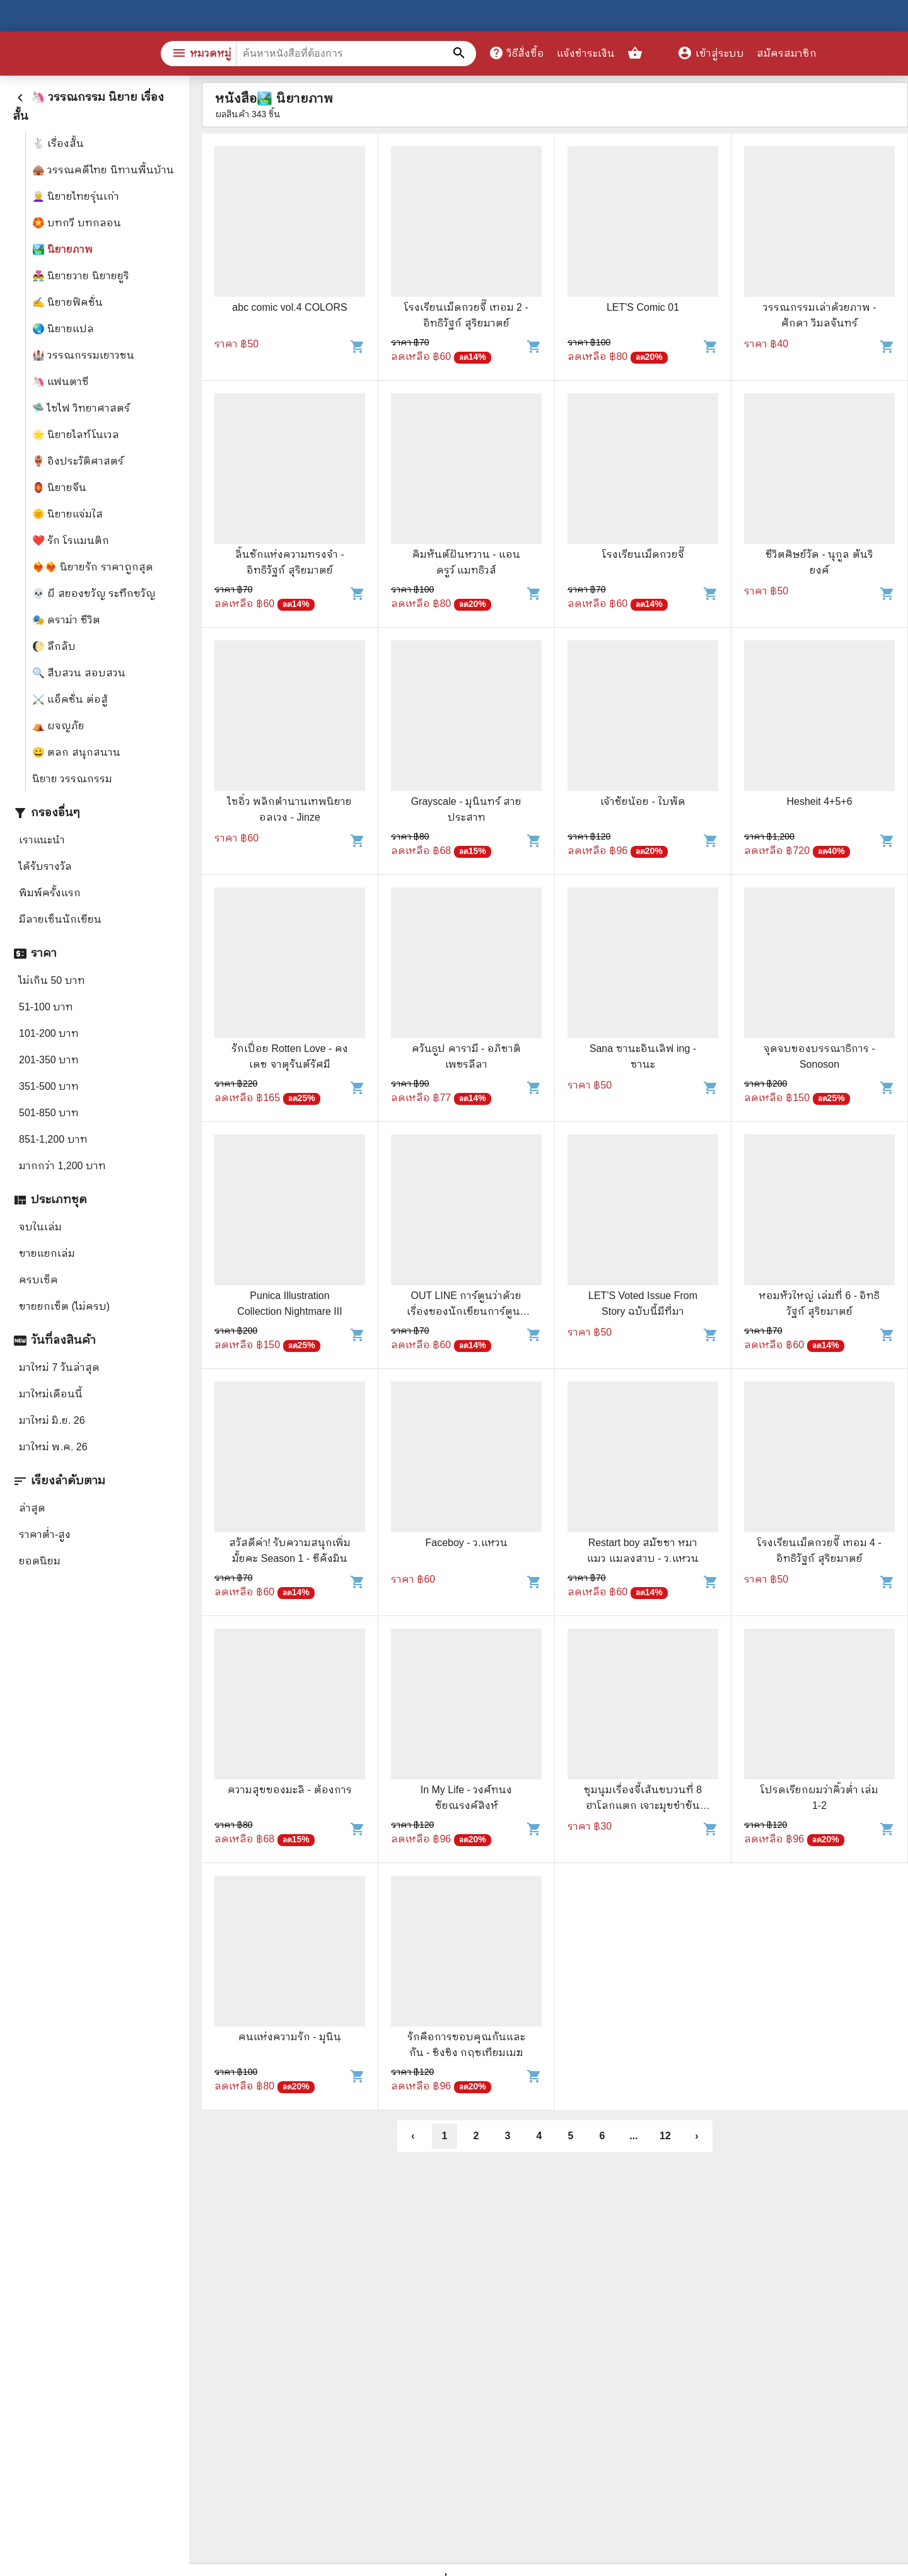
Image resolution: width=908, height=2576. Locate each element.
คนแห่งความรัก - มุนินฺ (289, 2036)
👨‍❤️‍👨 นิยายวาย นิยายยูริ (80, 275)
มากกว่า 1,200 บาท (62, 1165)
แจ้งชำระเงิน (586, 53)
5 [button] (571, 2135)
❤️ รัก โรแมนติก (70, 540)
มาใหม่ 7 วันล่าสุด (59, 1367)
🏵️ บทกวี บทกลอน (76, 222)
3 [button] (508, 2135)
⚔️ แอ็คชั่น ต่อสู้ (70, 699)
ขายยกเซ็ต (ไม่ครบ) (64, 1306)
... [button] (633, 2135)
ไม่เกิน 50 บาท (52, 980)
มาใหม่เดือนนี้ (51, 1394)
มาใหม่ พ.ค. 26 (53, 1446)
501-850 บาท (49, 1112)
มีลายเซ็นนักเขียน (60, 919)
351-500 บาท (49, 1086)
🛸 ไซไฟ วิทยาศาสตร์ (81, 408)
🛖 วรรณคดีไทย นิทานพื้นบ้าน (103, 170)
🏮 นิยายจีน (59, 487)
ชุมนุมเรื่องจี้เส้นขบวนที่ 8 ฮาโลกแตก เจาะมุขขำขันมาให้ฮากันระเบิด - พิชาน (643, 1805)
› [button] (696, 2135)
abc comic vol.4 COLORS (289, 307)
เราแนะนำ (42, 840)
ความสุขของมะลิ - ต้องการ (289, 1789)
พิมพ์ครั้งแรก (50, 892)
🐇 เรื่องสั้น (58, 143)
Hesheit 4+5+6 (819, 801)
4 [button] (539, 2135)
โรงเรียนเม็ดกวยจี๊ (643, 554)
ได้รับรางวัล (45, 866)
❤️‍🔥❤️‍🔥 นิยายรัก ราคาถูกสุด (92, 567)
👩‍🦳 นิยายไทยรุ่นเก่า (75, 196)
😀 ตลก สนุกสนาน (76, 752)
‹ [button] (412, 2135)
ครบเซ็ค (38, 1279)
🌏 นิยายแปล (63, 328)
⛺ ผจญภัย (58, 725)
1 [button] (445, 2135)
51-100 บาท (46, 1007)
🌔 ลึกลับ (54, 646)
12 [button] (665, 2135)
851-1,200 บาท (53, 1139)
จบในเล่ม (40, 1227)
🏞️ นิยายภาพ (62, 249)
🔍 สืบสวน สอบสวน (78, 672)
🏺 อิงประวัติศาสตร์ (78, 461)
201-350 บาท (49, 1059)
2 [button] (476, 2135)
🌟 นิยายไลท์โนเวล (75, 434)
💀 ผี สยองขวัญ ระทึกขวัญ (94, 593)
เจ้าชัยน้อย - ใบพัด (642, 801)
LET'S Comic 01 (643, 307)
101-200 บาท (49, 1033)
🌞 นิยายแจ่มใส (67, 514)
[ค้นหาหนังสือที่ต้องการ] (460, 53)
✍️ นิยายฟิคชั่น (67, 302)
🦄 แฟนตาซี (60, 381)
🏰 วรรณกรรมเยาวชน (83, 355)
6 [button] (602, 2135)
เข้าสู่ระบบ (710, 53)
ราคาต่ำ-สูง (45, 1534)
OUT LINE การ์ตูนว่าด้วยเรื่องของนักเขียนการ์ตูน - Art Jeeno (467, 1311)
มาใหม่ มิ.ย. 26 (52, 1420)
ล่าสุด (32, 1508)
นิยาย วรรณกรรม (72, 778)
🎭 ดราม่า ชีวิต (66, 620)
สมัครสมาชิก (787, 53)
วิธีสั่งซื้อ (516, 53)
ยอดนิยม (40, 1561)
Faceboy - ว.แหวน (466, 1542)
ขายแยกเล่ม (47, 1253)
